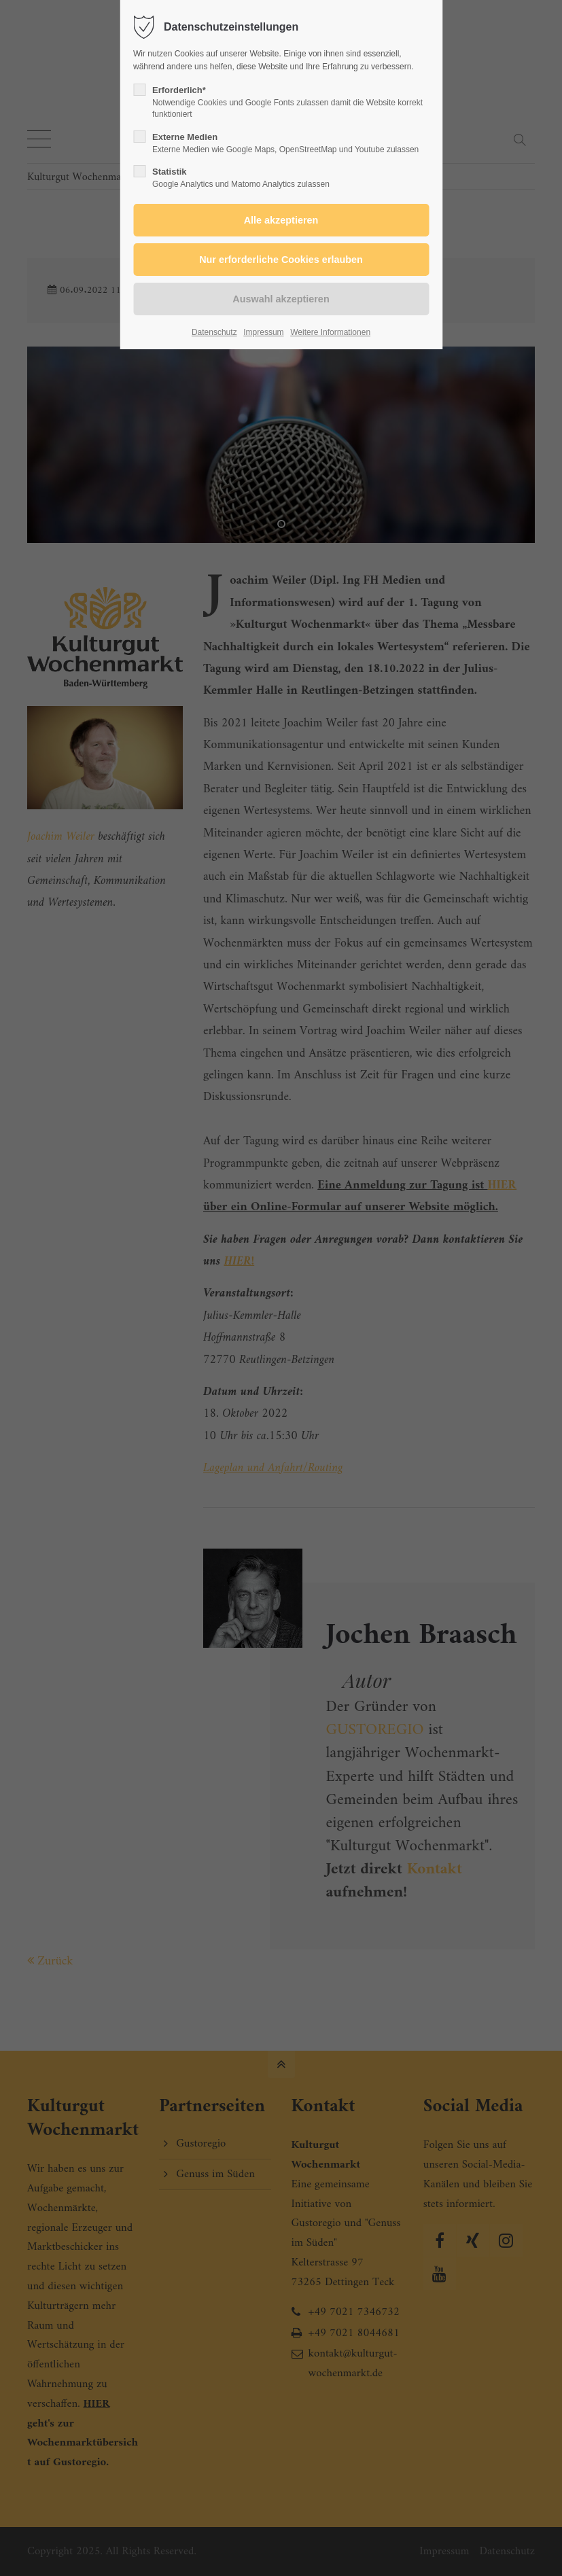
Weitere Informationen (330, 332)
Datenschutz (214, 332)
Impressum (263, 332)
